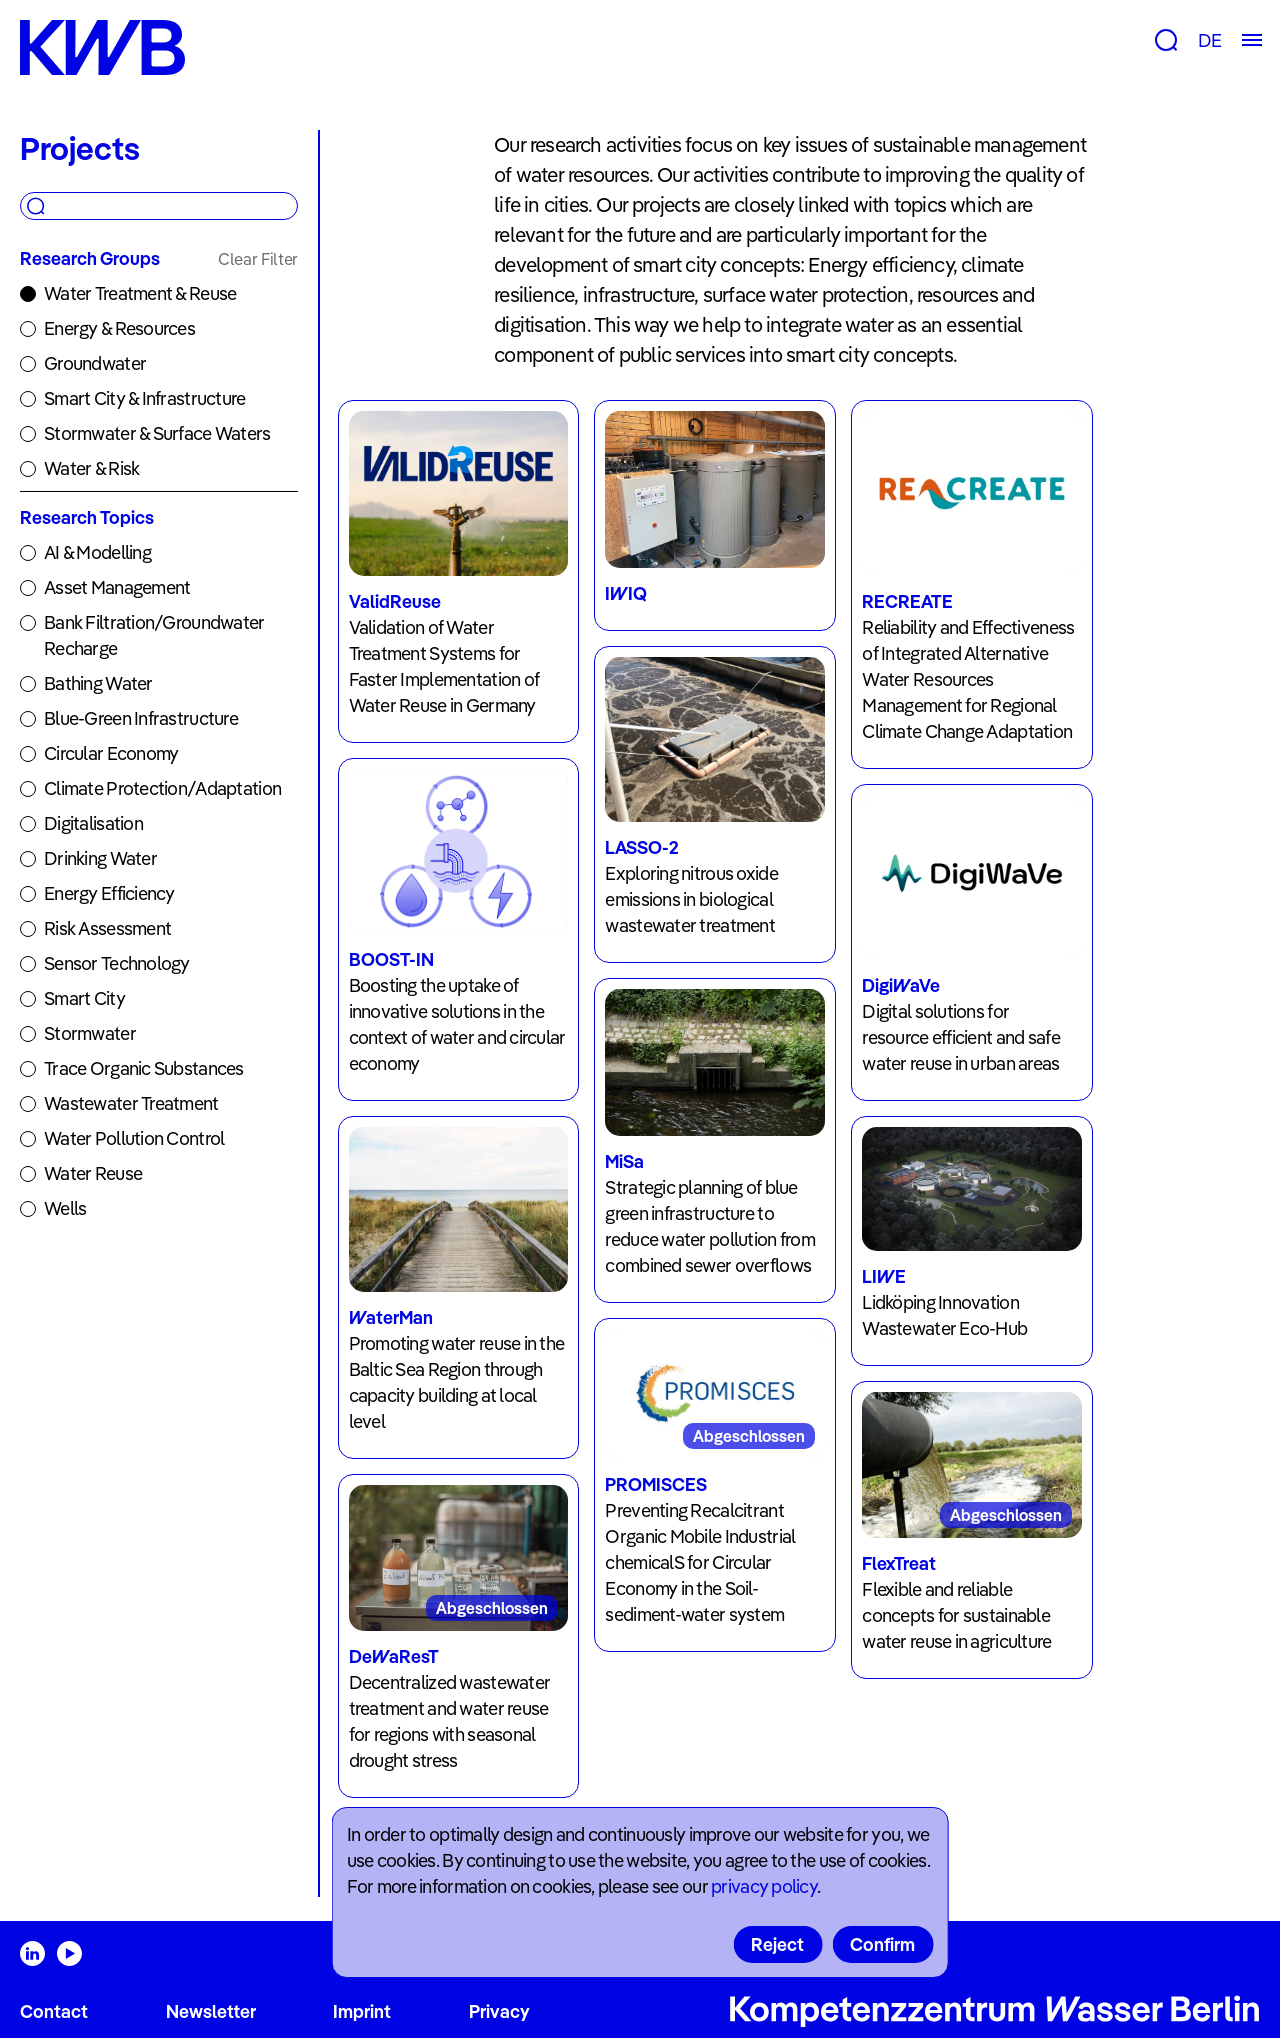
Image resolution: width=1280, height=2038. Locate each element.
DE (1209, 40)
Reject (777, 1944)
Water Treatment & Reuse (140, 293)
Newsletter (211, 2011)
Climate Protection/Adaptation (162, 788)
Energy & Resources (119, 328)
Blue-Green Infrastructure (141, 718)
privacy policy (764, 1886)
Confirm (882, 1944)
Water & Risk (91, 468)
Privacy (499, 2011)
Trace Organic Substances (144, 1068)
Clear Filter (258, 259)
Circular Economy (111, 753)
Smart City (84, 998)
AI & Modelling (97, 552)
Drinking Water (100, 858)
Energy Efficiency (109, 893)
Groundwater (95, 363)
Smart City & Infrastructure (145, 398)
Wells (65, 1208)
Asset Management (117, 587)
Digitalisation (93, 823)
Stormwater (90, 1033)
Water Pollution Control (134, 1138)
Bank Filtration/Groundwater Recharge (154, 635)
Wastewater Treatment (131, 1103)
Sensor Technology (117, 963)
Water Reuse (93, 1173)
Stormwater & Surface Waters (157, 433)
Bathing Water (98, 683)
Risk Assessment (107, 928)
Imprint (362, 2011)
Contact (54, 2011)
